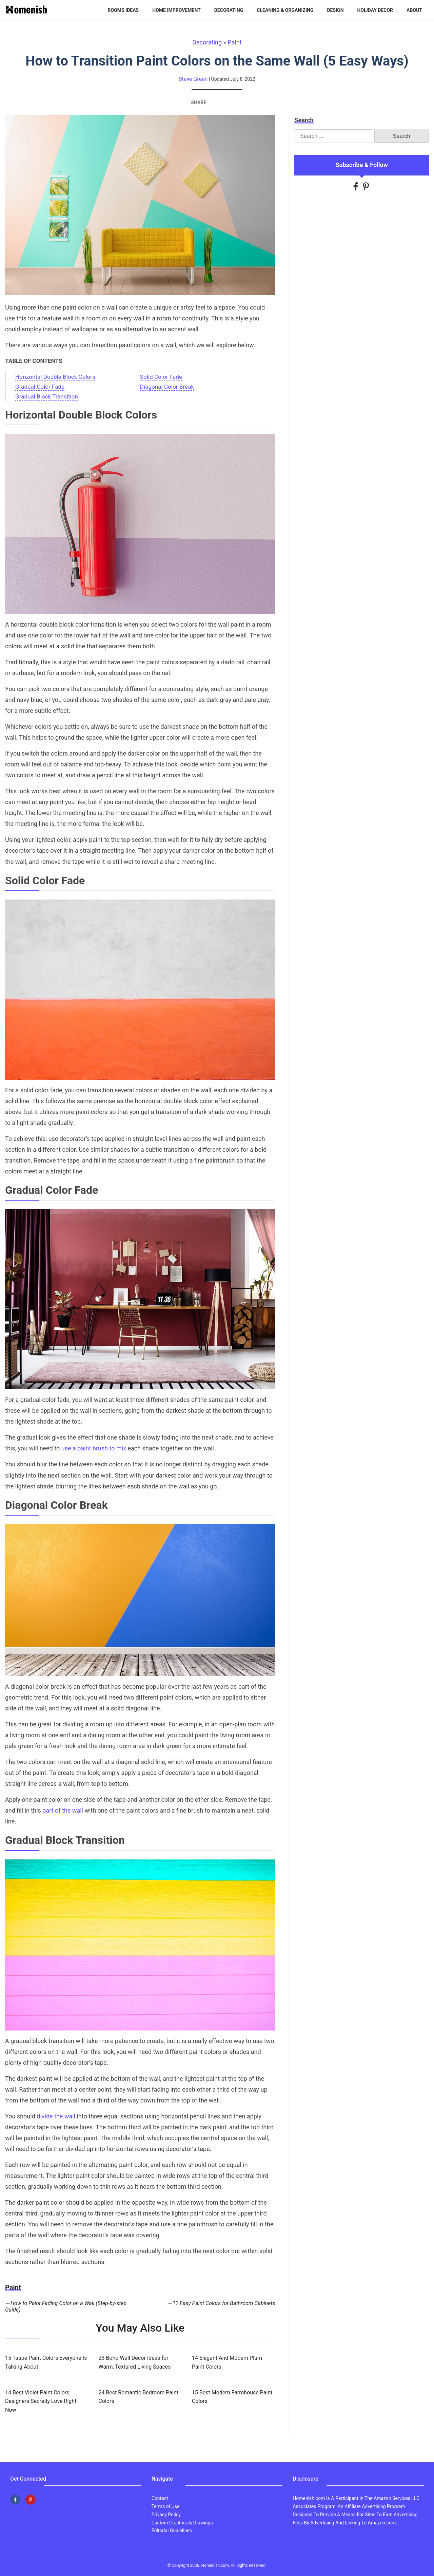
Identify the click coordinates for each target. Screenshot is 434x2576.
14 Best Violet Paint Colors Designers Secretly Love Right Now (40, 2401)
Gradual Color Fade (39, 387)
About (414, 10)
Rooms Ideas (123, 10)
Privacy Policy (166, 2514)
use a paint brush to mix (93, 1448)
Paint (235, 42)
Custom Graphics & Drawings (182, 2522)
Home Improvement (176, 10)
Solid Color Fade (161, 377)
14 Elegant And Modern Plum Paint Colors (227, 2362)
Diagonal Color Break (167, 387)
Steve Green (193, 79)
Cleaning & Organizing (285, 10)
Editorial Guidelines (172, 2530)
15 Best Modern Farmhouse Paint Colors (232, 2397)
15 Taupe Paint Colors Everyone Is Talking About (46, 2362)
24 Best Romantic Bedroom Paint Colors (138, 2397)
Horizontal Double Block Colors (55, 377)
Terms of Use (166, 2506)
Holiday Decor (375, 10)
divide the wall (56, 2116)
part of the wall (62, 1810)
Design (335, 10)
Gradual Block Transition (46, 396)
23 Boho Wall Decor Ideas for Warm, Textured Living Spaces (134, 2362)
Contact (160, 2498)
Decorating (228, 10)
